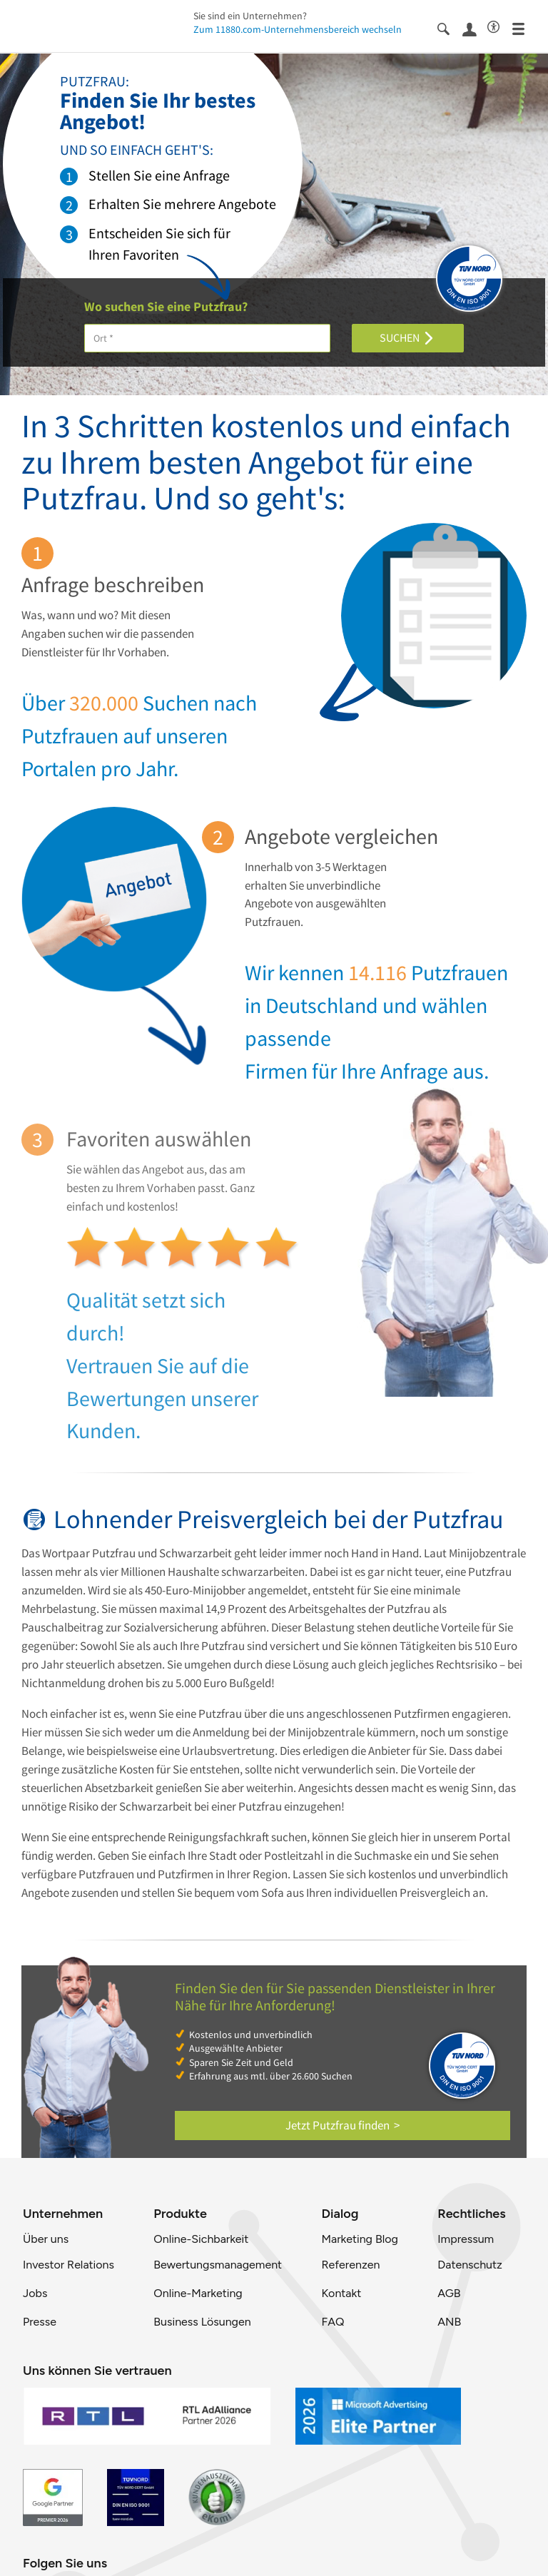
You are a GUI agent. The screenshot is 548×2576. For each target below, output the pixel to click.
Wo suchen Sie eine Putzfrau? (166, 306)
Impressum (465, 2239)
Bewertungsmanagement (217, 2264)
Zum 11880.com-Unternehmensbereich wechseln (297, 29)
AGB (448, 2293)
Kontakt (341, 2293)
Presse (39, 2321)
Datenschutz (469, 2264)
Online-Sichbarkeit (200, 2239)
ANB (449, 2321)
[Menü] (524, 28)
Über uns (45, 2239)
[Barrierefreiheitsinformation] (499, 26)
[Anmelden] (474, 28)
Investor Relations (68, 2264)
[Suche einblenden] (449, 28)
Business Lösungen (201, 2321)
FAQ (332, 2321)
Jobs (35, 2293)
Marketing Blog (359, 2239)
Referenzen (350, 2264)
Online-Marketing (197, 2293)
